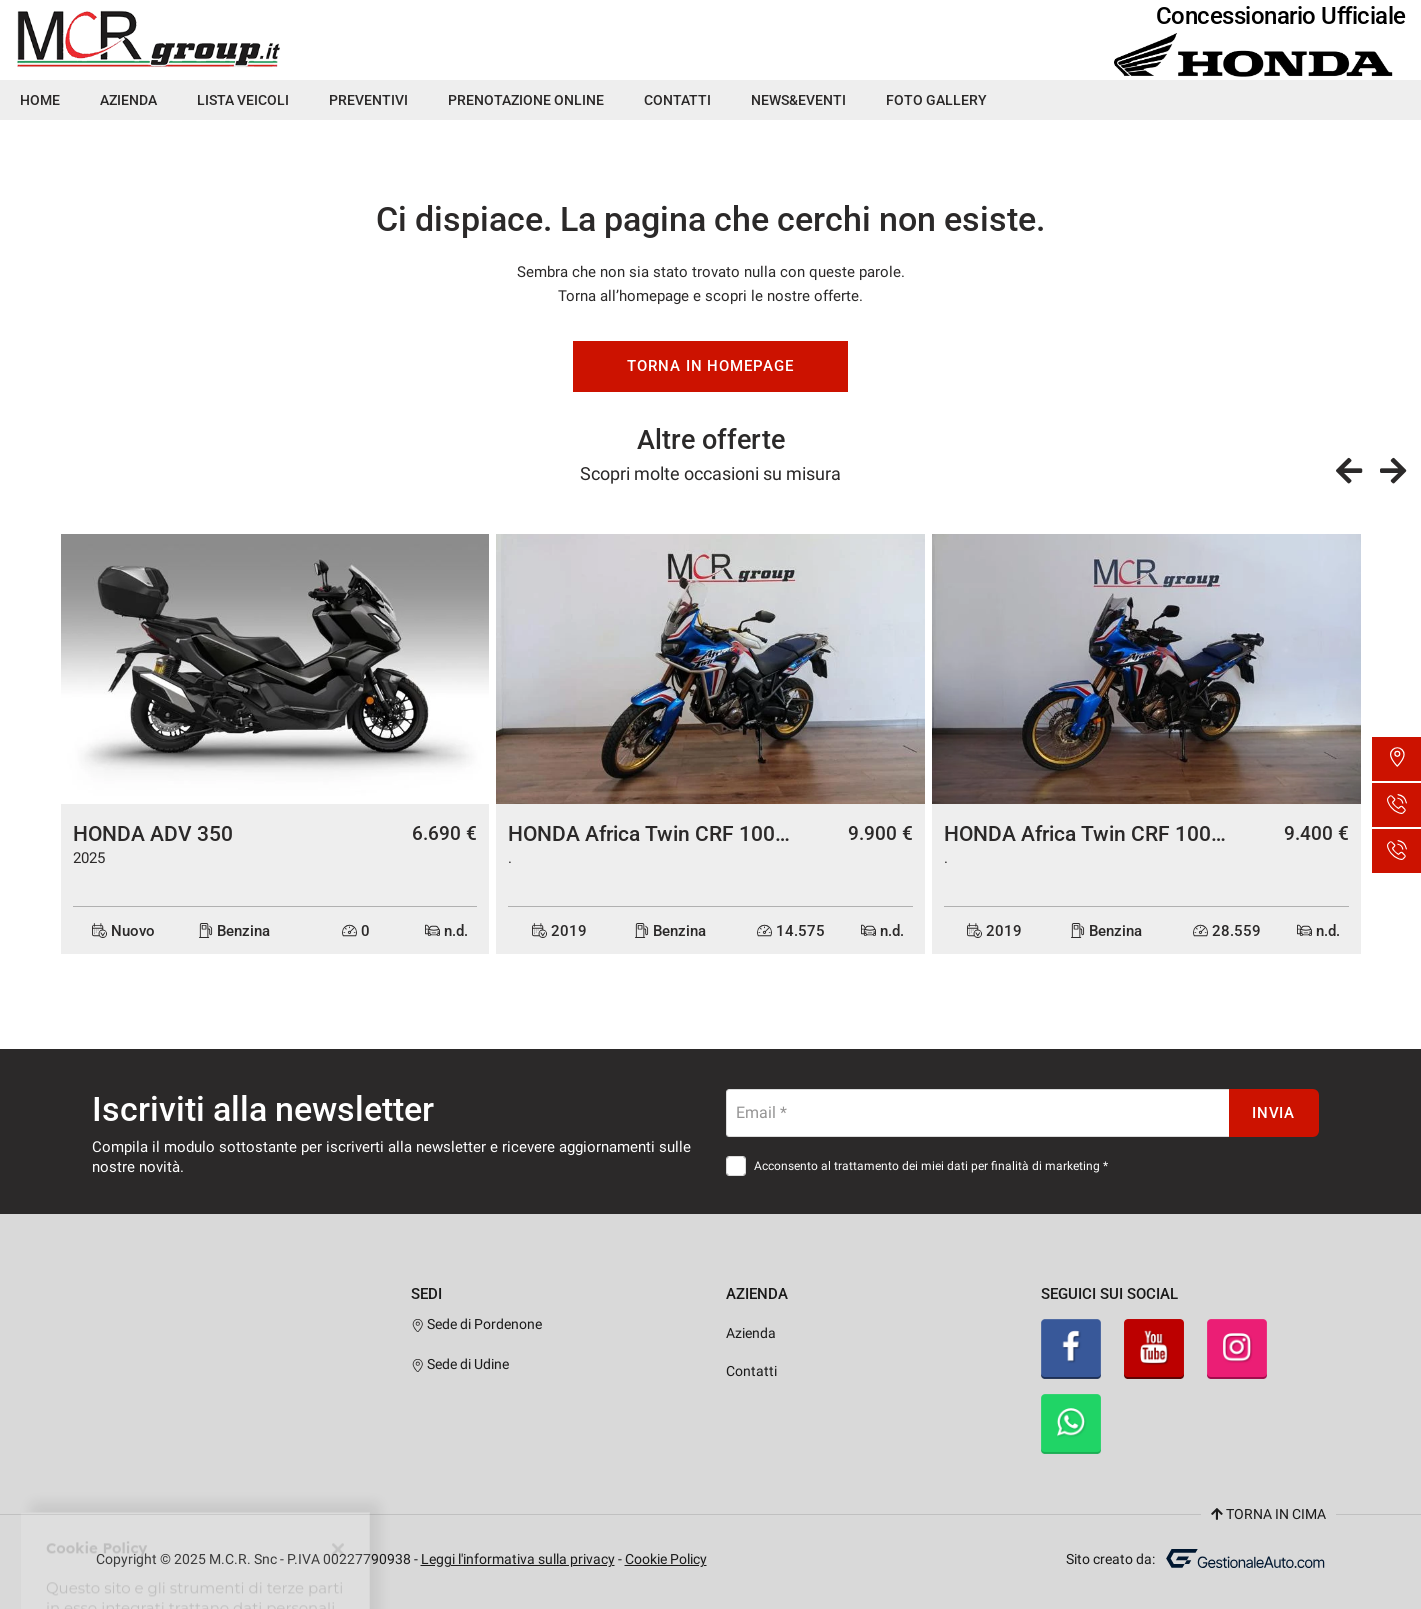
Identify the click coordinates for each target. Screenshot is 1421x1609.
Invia (1274, 1113)
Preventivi (368, 100)
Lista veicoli (243, 100)
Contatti (677, 100)
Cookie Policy (666, 1559)
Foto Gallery (936, 100)
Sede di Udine (460, 1364)
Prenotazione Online (526, 100)
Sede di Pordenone (477, 1324)
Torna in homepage (710, 366)
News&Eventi (798, 100)
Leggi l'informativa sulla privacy (518, 1559)
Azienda (128, 100)
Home (40, 100)
